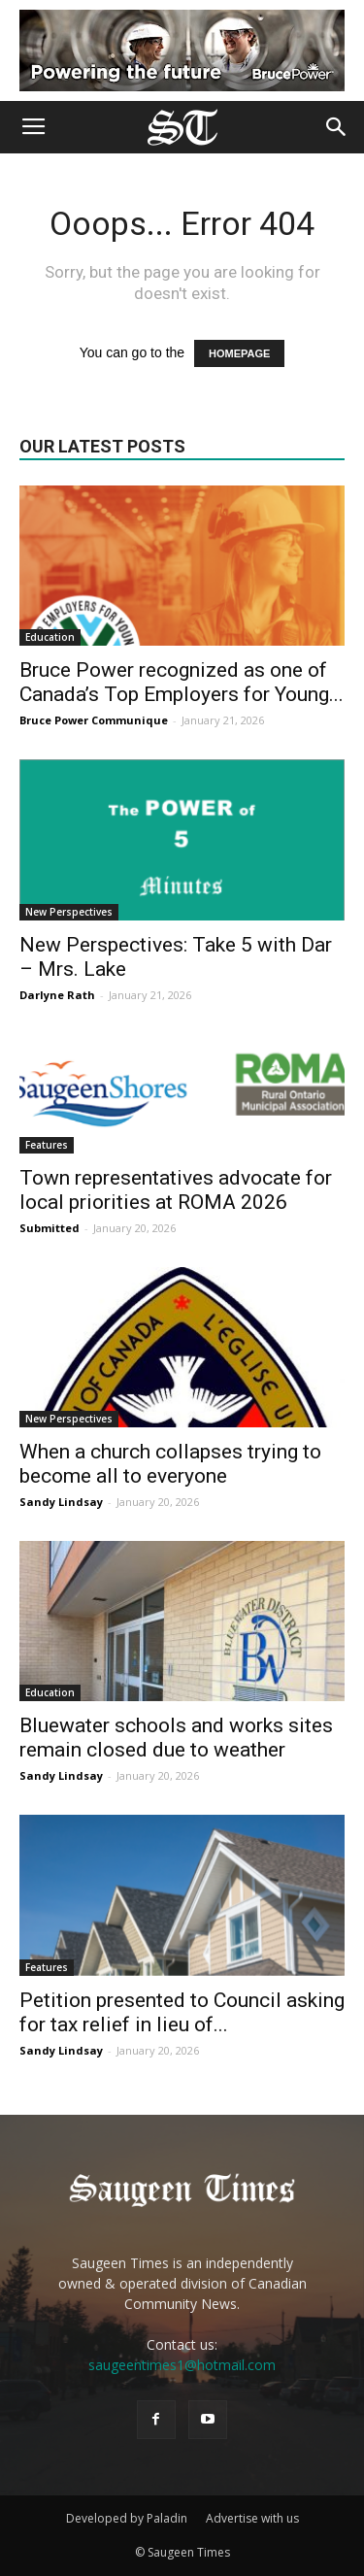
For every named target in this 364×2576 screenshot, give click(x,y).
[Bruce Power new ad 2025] (182, 50)
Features (46, 1145)
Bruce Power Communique (93, 720)
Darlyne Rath (57, 994)
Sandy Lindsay (61, 1501)
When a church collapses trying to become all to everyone (170, 1464)
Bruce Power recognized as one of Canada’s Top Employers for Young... (181, 682)
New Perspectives (69, 912)
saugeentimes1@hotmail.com (182, 2365)
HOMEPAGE (239, 353)
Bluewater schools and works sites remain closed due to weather (176, 1737)
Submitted (49, 1228)
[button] (337, 127)
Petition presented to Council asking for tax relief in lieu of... (182, 2012)
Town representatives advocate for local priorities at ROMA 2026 (175, 1190)
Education (50, 637)
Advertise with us (252, 2518)
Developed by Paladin (126, 2518)
